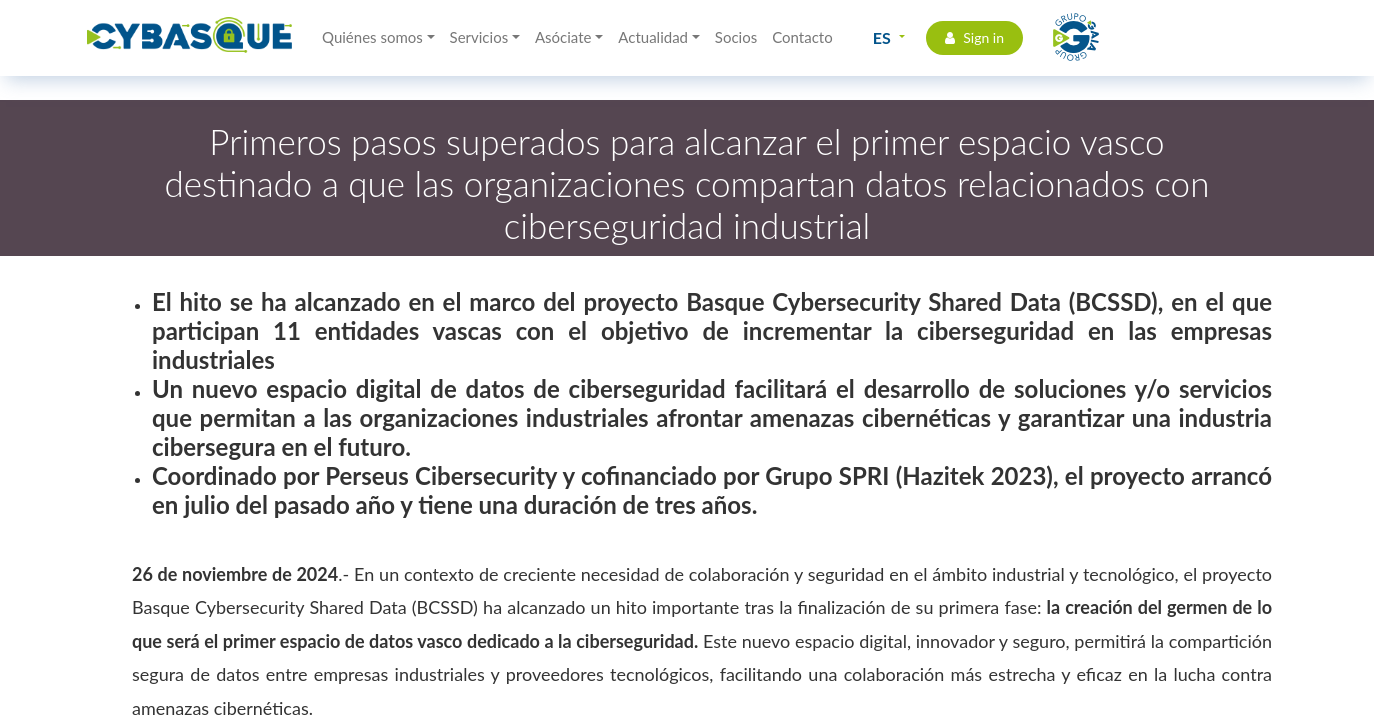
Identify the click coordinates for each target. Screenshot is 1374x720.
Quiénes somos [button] (372, 37)
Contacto (802, 37)
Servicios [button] (479, 37)
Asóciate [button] (563, 37)
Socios (736, 37)
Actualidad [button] (653, 37)
